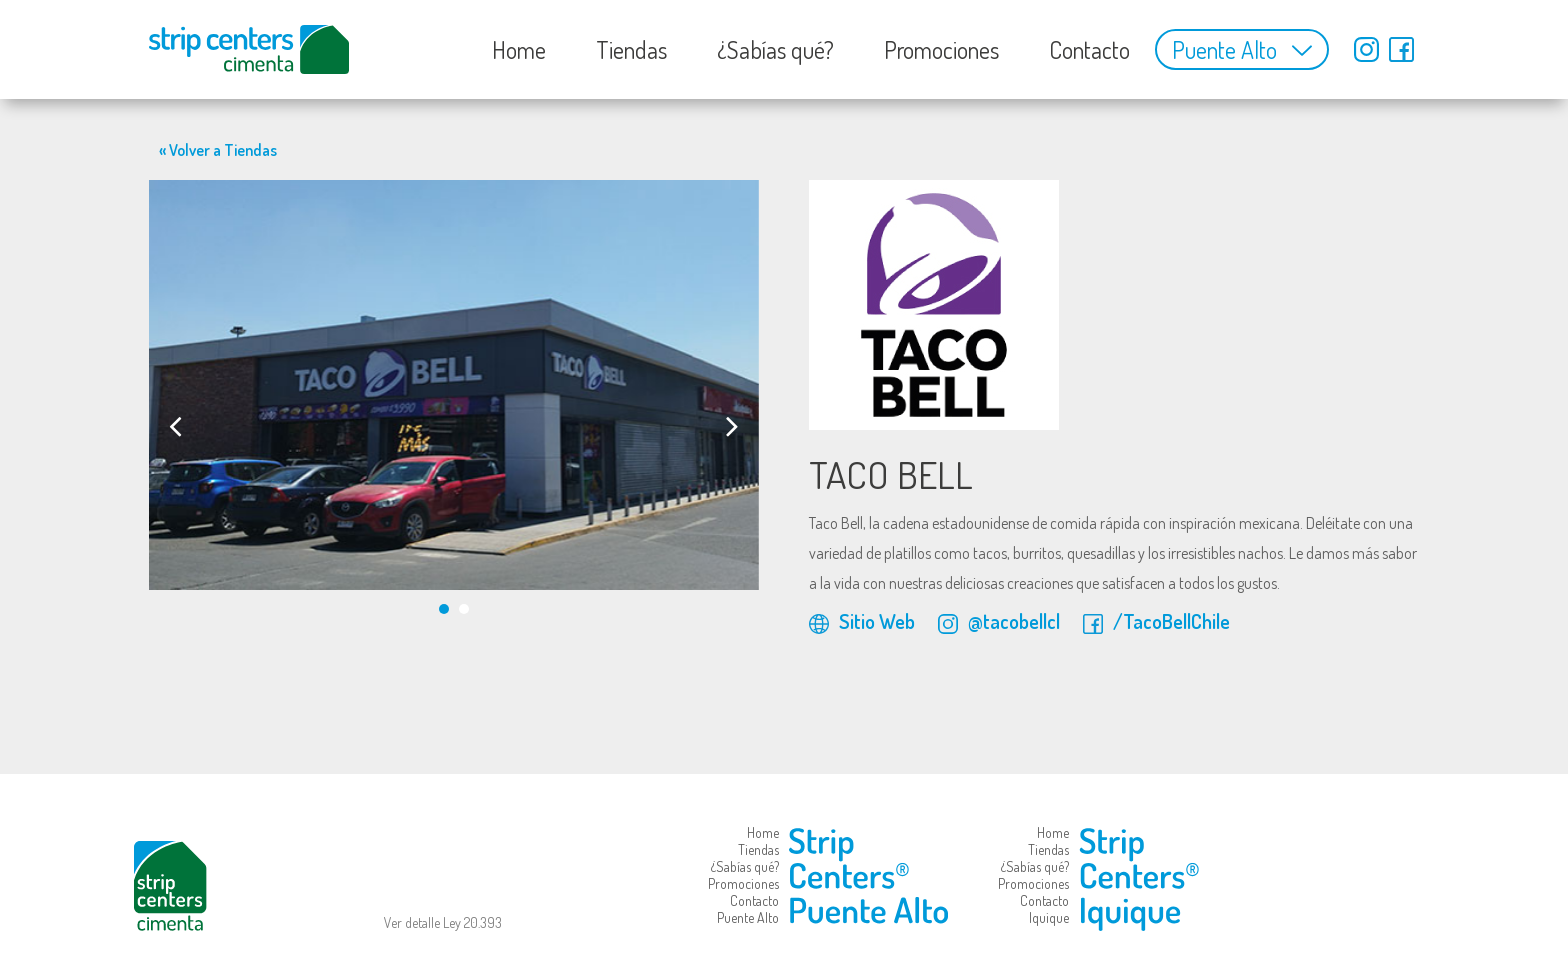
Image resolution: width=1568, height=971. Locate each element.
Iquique (1049, 917)
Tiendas (631, 49)
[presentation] (175, 425)
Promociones (941, 49)
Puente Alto (1224, 49)
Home (519, 49)
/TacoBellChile (1156, 621)
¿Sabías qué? (775, 49)
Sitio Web (862, 621)
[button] (444, 609)
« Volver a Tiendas (218, 150)
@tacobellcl (999, 621)
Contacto (1089, 49)
